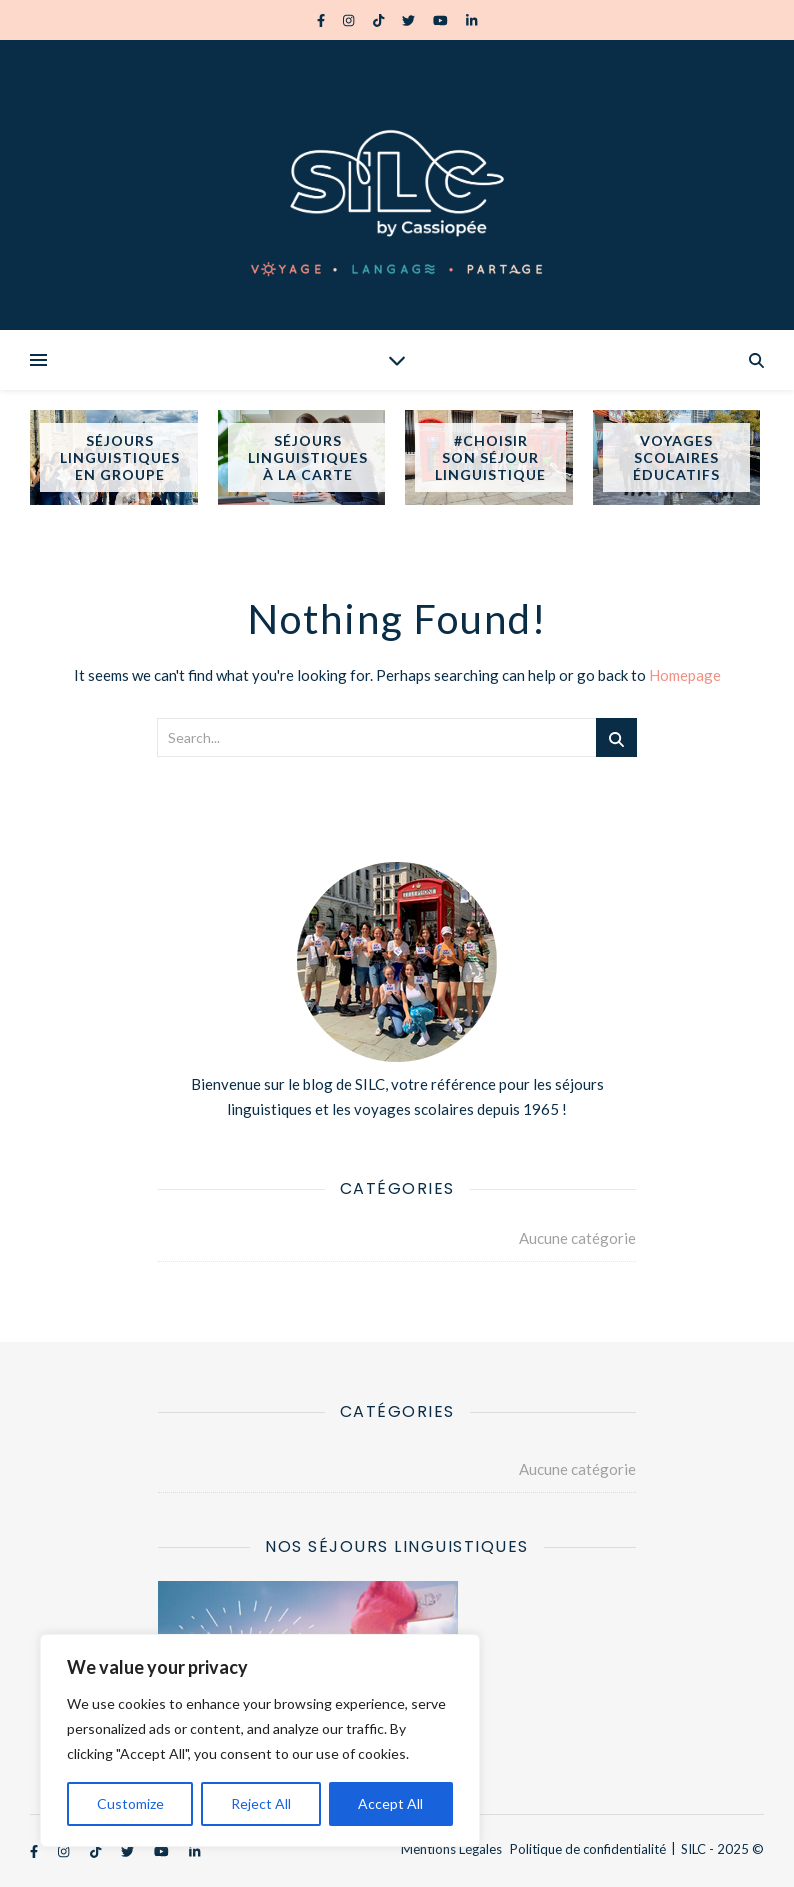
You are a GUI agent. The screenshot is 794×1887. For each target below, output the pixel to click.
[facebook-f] (322, 20)
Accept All (390, 1803)
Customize (130, 1803)
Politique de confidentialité (588, 1849)
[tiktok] (380, 20)
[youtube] (442, 20)
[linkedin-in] (471, 20)
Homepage (685, 675)
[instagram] (350, 20)
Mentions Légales (451, 1849)
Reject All (261, 1803)
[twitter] (410, 20)
